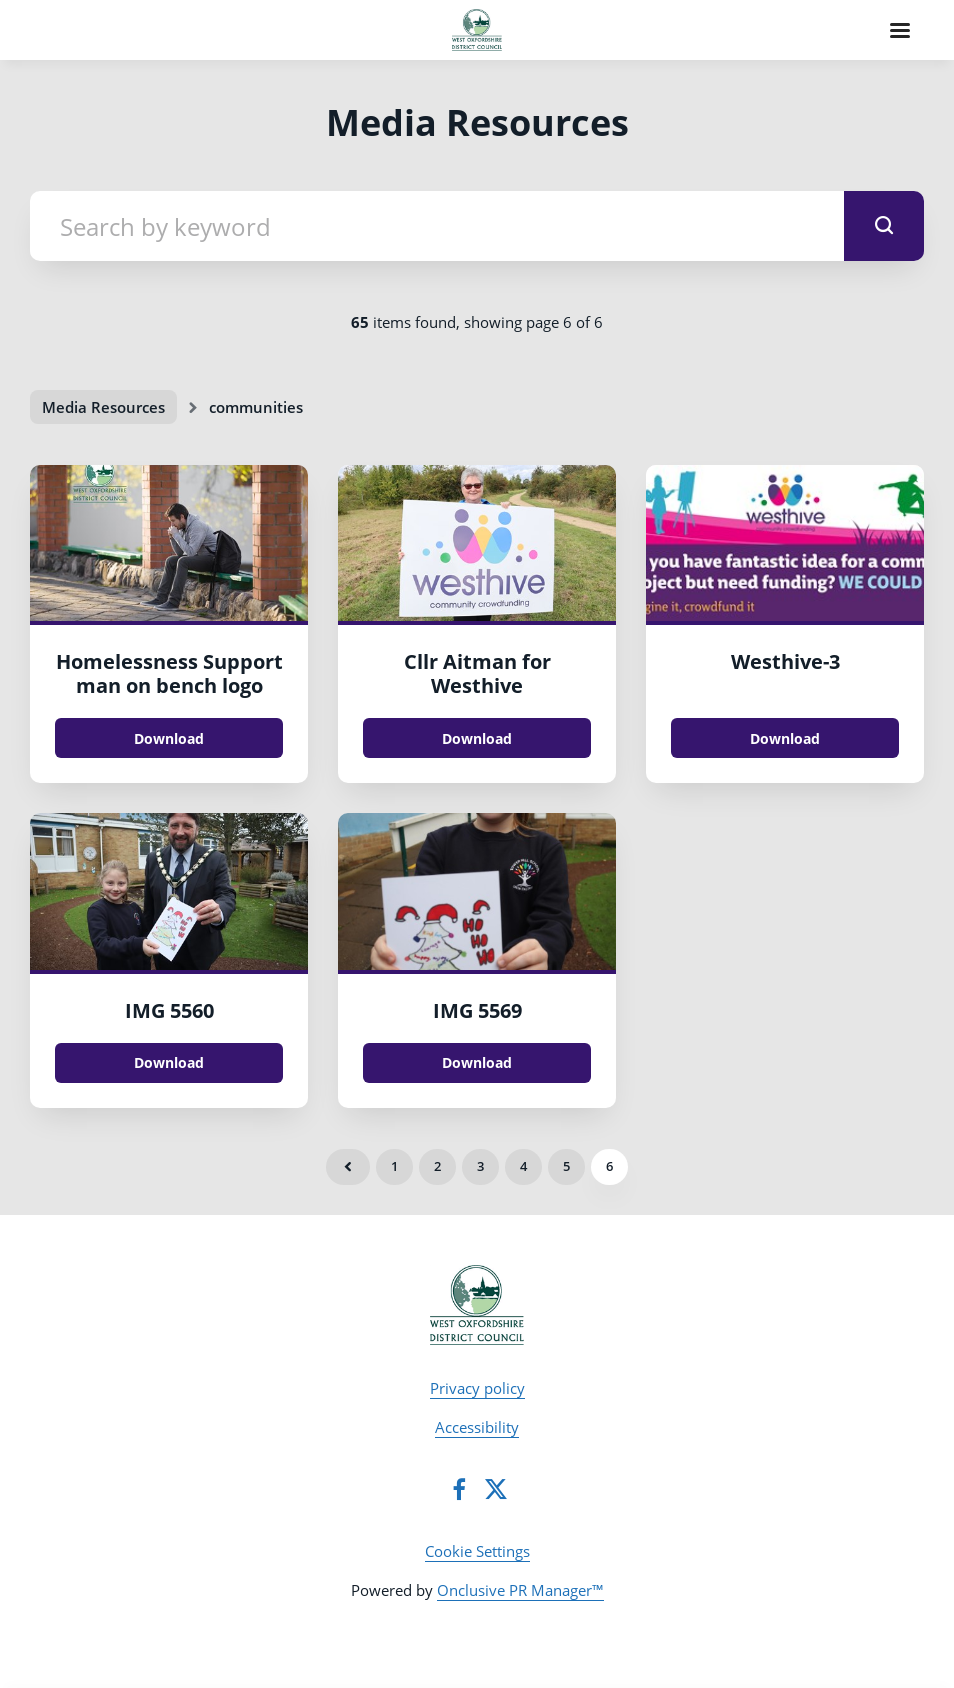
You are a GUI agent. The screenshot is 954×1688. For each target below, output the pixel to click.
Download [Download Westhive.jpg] (785, 738)
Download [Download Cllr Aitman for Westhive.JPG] (477, 738)
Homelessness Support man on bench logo (169, 673)
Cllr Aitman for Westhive (477, 673)
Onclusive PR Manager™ (520, 1590)
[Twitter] (496, 1489)
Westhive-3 (785, 661)
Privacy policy (477, 1388)
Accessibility (477, 1427)
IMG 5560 (169, 1010)
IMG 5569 (477, 1010)
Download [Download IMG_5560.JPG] (169, 1062)
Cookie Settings (477, 1551)
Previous (348, 1167)
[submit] (884, 226)
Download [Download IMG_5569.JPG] (477, 1062)
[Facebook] (459, 1489)
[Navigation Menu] (900, 30)
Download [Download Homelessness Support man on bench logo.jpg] (169, 738)
